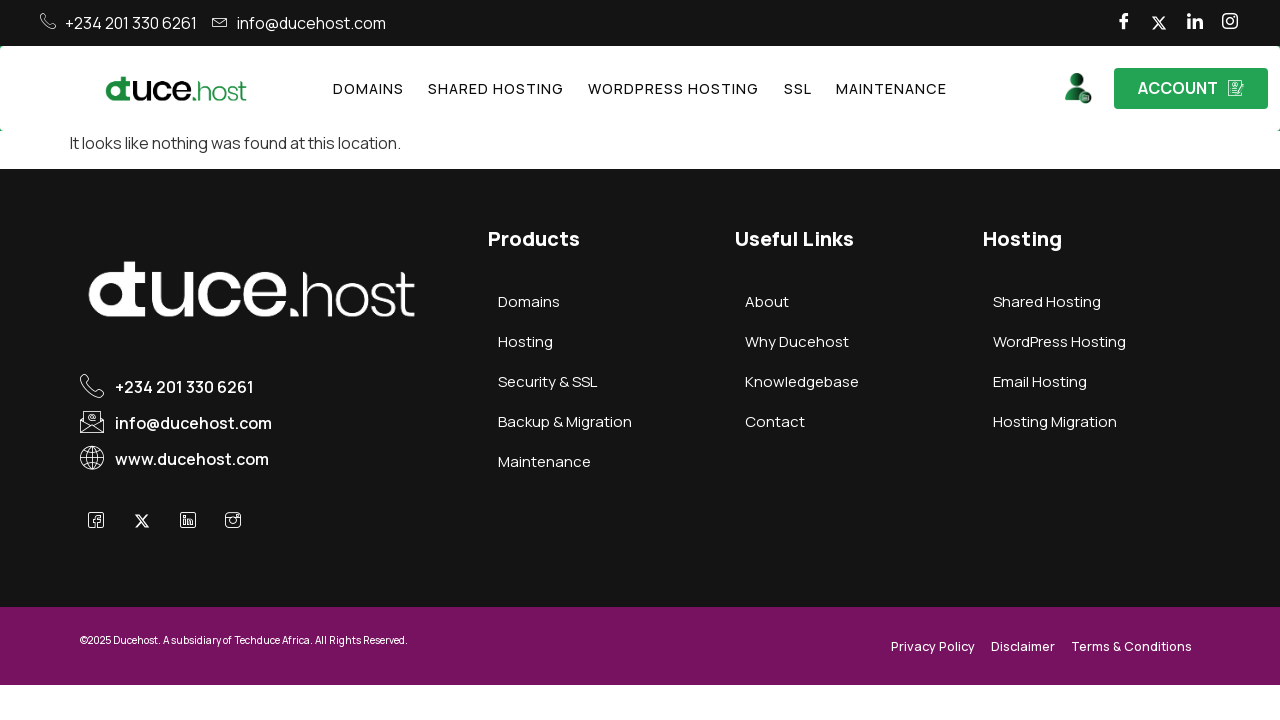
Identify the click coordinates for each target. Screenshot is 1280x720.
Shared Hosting (508, 88)
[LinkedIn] (1185, 23)
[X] (154, 522)
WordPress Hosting (671, 88)
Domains (391, 88)
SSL (784, 88)
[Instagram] (1227, 23)
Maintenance (869, 88)
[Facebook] (1101, 23)
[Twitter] (1143, 23)
